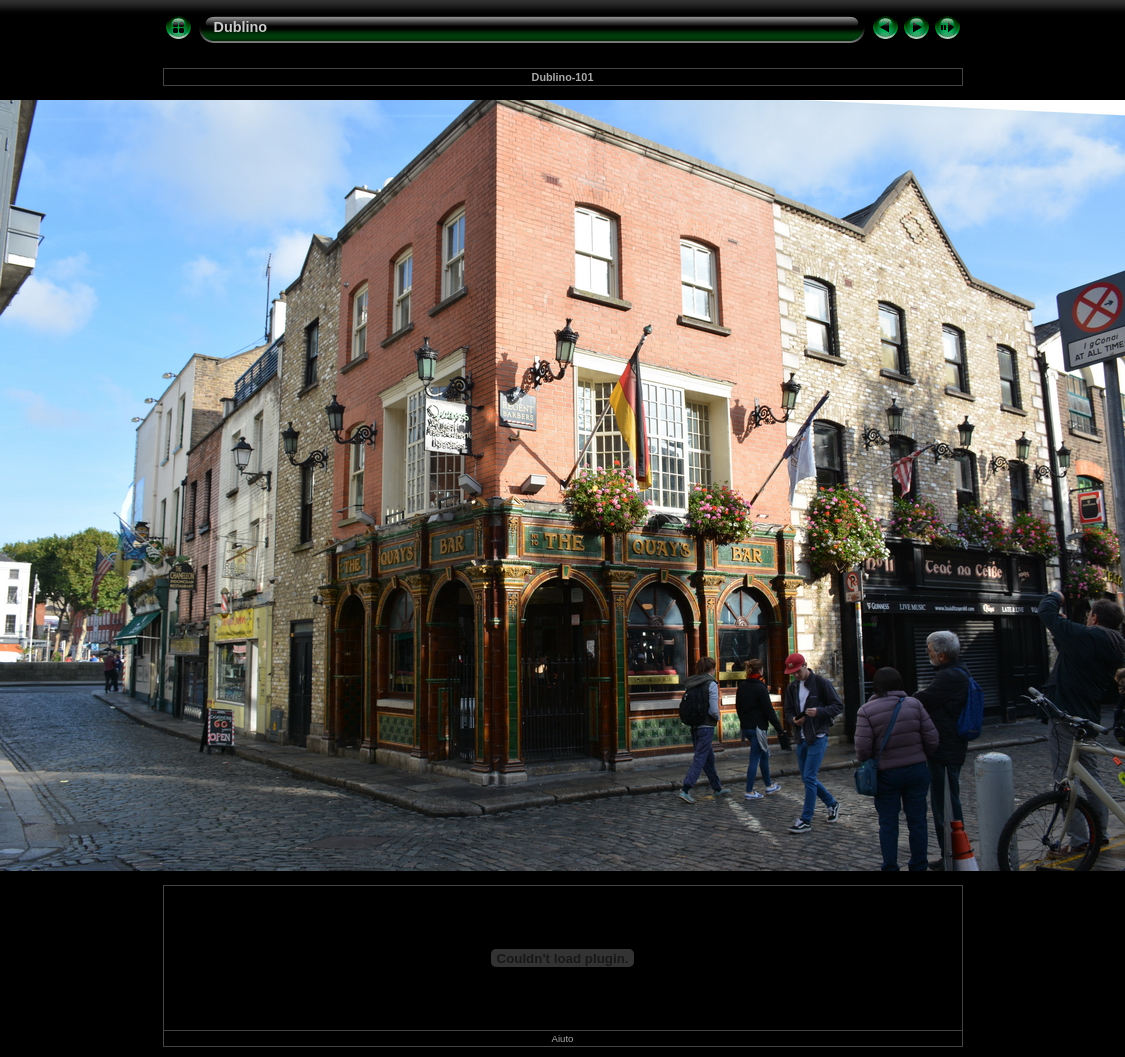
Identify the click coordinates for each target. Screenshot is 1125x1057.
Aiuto (563, 1038)
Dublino (241, 27)
